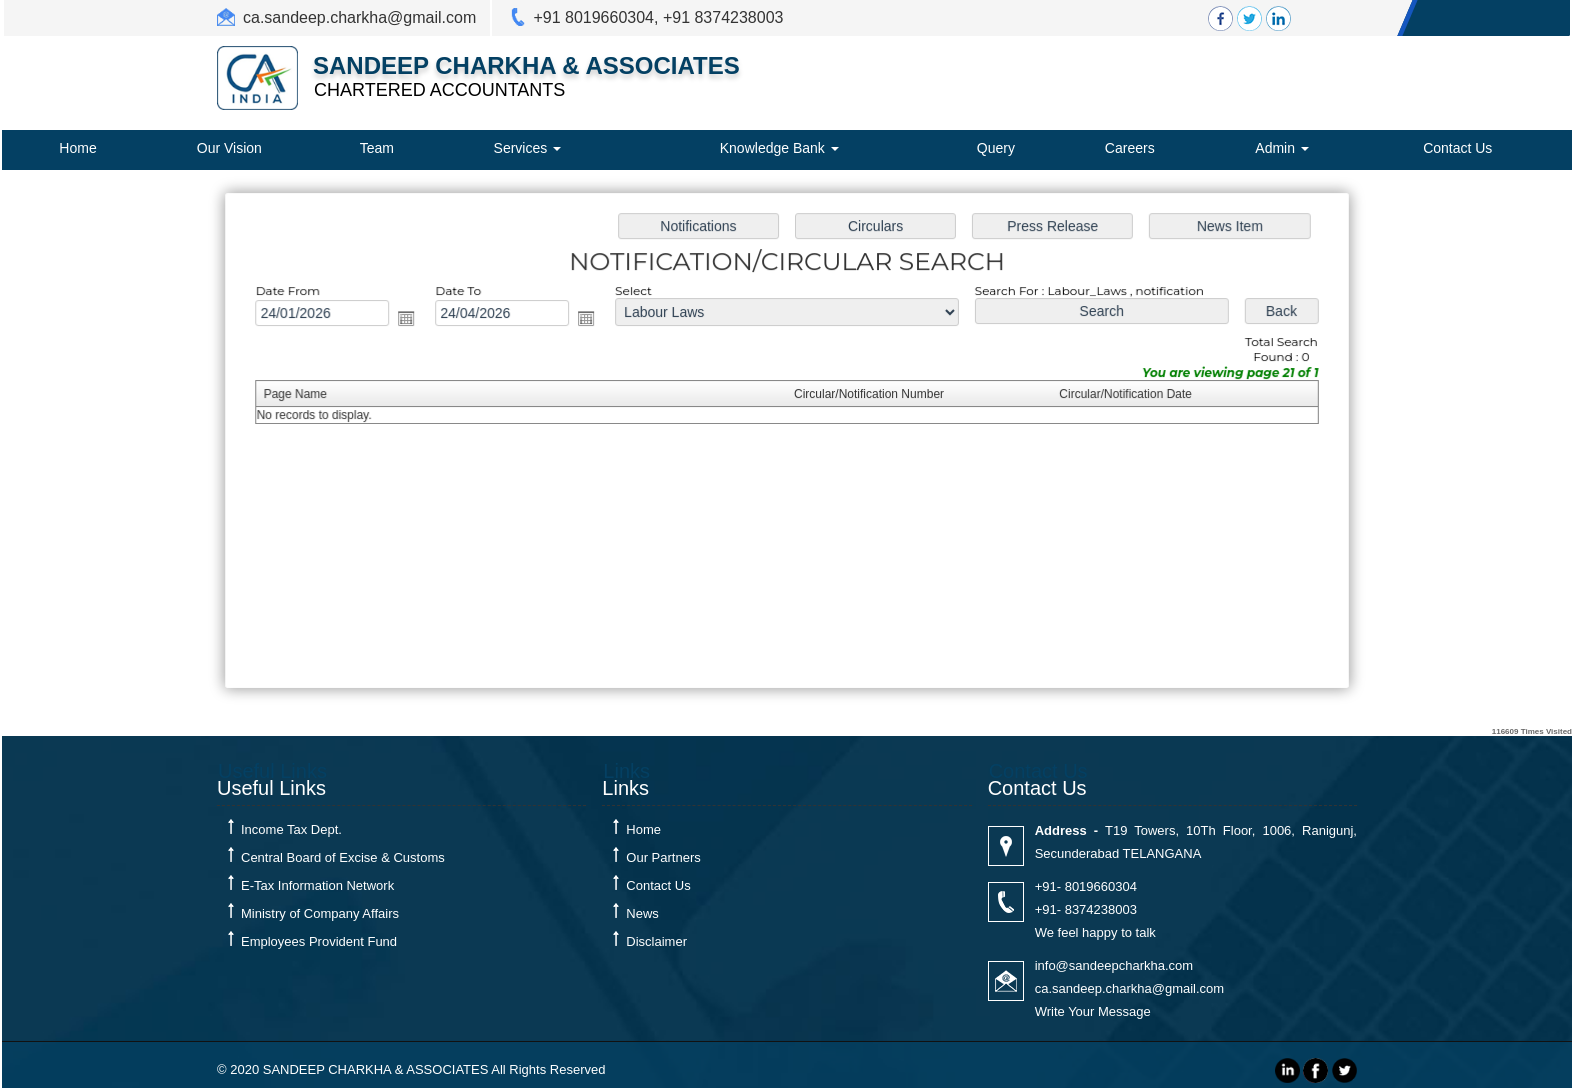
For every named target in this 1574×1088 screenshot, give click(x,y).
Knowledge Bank (779, 148)
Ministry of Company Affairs (320, 913)
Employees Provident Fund (319, 941)
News (642, 913)
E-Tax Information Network (317, 885)
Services (528, 148)
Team (377, 148)
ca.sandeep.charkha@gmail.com (359, 17)
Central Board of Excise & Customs (343, 857)
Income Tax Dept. (291, 829)
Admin (1282, 148)
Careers (1130, 148)
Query (996, 148)
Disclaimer (656, 941)
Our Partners (663, 857)
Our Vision (229, 148)
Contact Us (1457, 148)
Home (77, 148)
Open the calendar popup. (414, 320)
